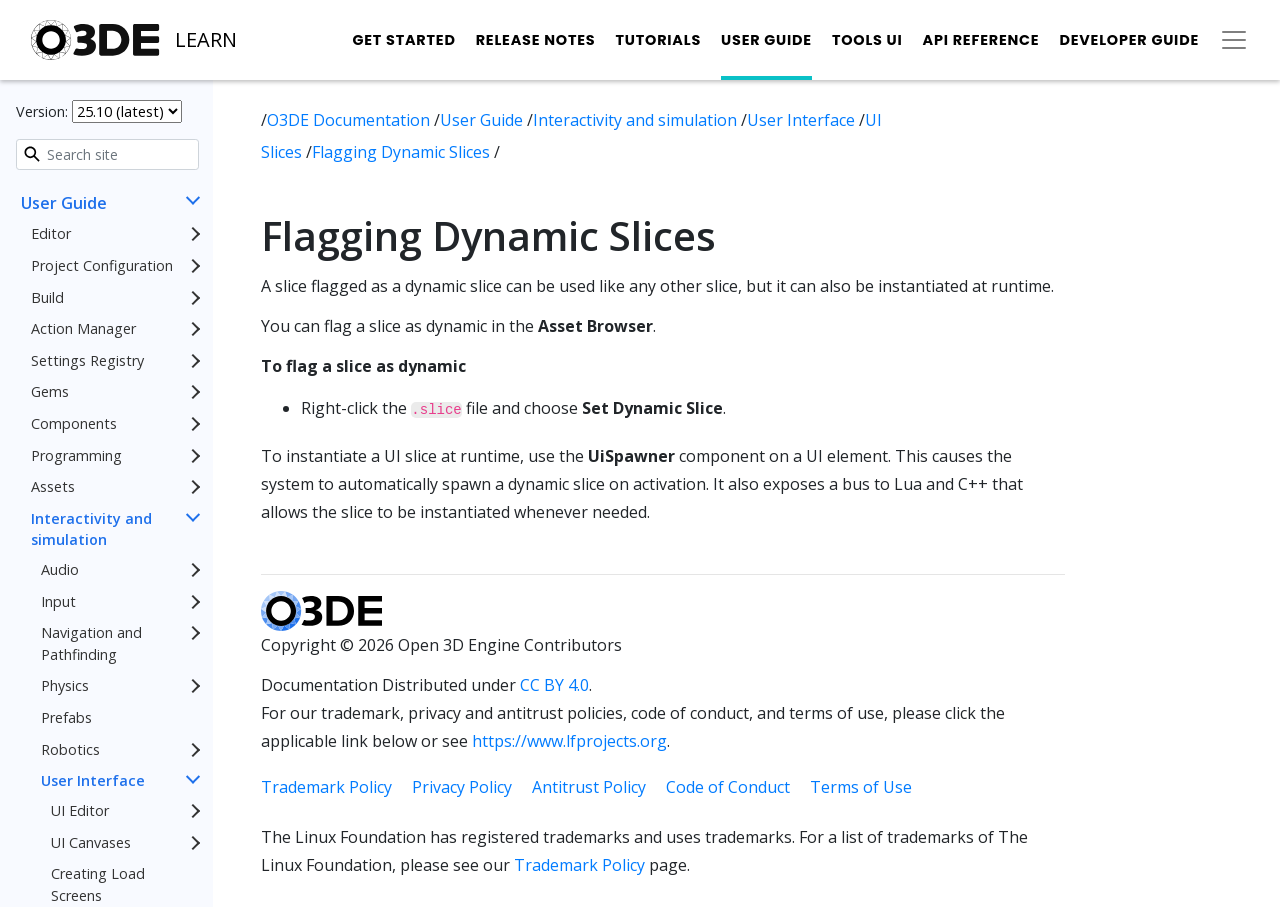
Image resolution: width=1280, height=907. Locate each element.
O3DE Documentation (350, 120)
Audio (60, 569)
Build (47, 297)
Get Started (403, 40)
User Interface (93, 780)
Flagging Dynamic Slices (403, 152)
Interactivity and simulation (91, 529)
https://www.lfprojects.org (569, 741)
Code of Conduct (728, 787)
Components (74, 423)
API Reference (981, 40)
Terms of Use (861, 787)
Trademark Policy (326, 787)
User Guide (766, 40)
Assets (53, 486)
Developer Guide (1129, 40)
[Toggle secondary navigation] (1234, 40)
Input (58, 601)
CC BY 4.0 (554, 685)
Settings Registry (87, 360)
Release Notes (536, 40)
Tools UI (867, 40)
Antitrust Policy (589, 787)
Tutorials (658, 40)
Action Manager (83, 328)
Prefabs (66, 717)
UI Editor (80, 810)
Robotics (70, 749)
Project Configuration (102, 265)
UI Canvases (91, 842)
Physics (65, 685)
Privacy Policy (462, 787)
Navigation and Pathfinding (91, 643)
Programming (76, 455)
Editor (51, 233)
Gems (50, 391)
